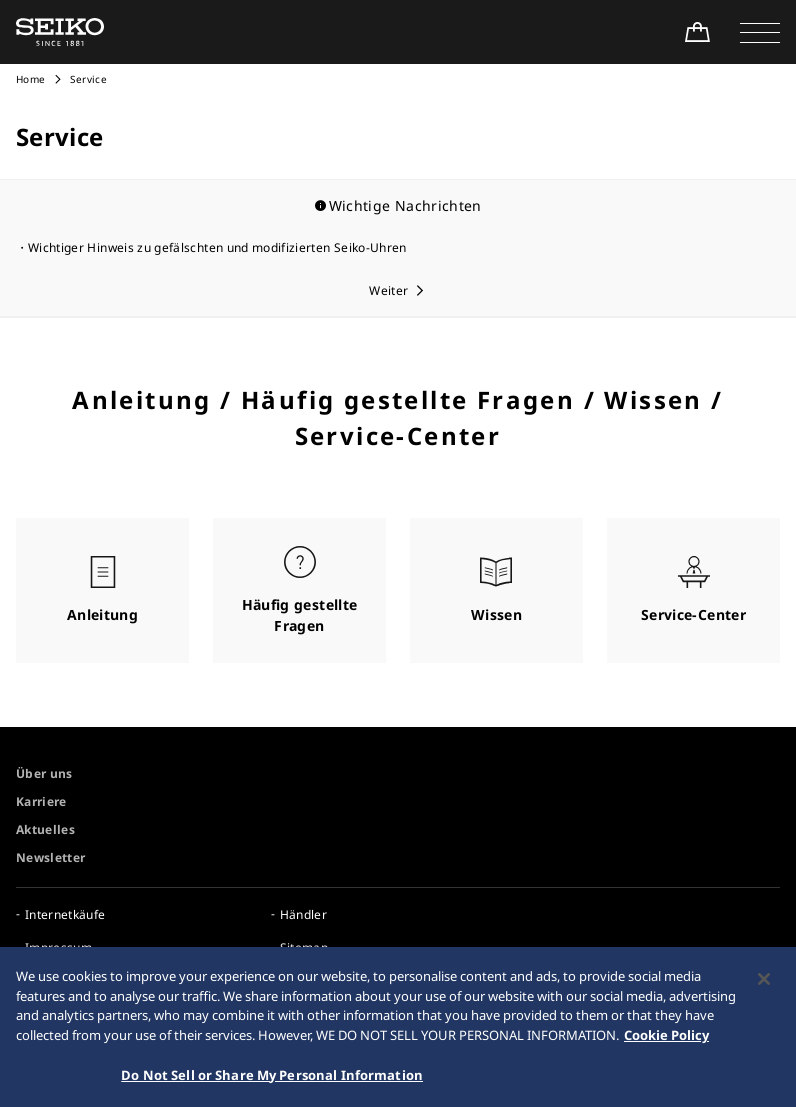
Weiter (388, 290)
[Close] (764, 992)
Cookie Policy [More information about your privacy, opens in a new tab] (666, 1048)
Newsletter (51, 857)
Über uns (44, 773)
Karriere (41, 801)
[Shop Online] (697, 32)
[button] (760, 32)
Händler (303, 914)
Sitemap (304, 947)
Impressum (58, 947)
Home (30, 79)
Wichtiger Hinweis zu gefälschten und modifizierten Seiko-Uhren (217, 247)
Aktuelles (45, 829)
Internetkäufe (65, 914)
